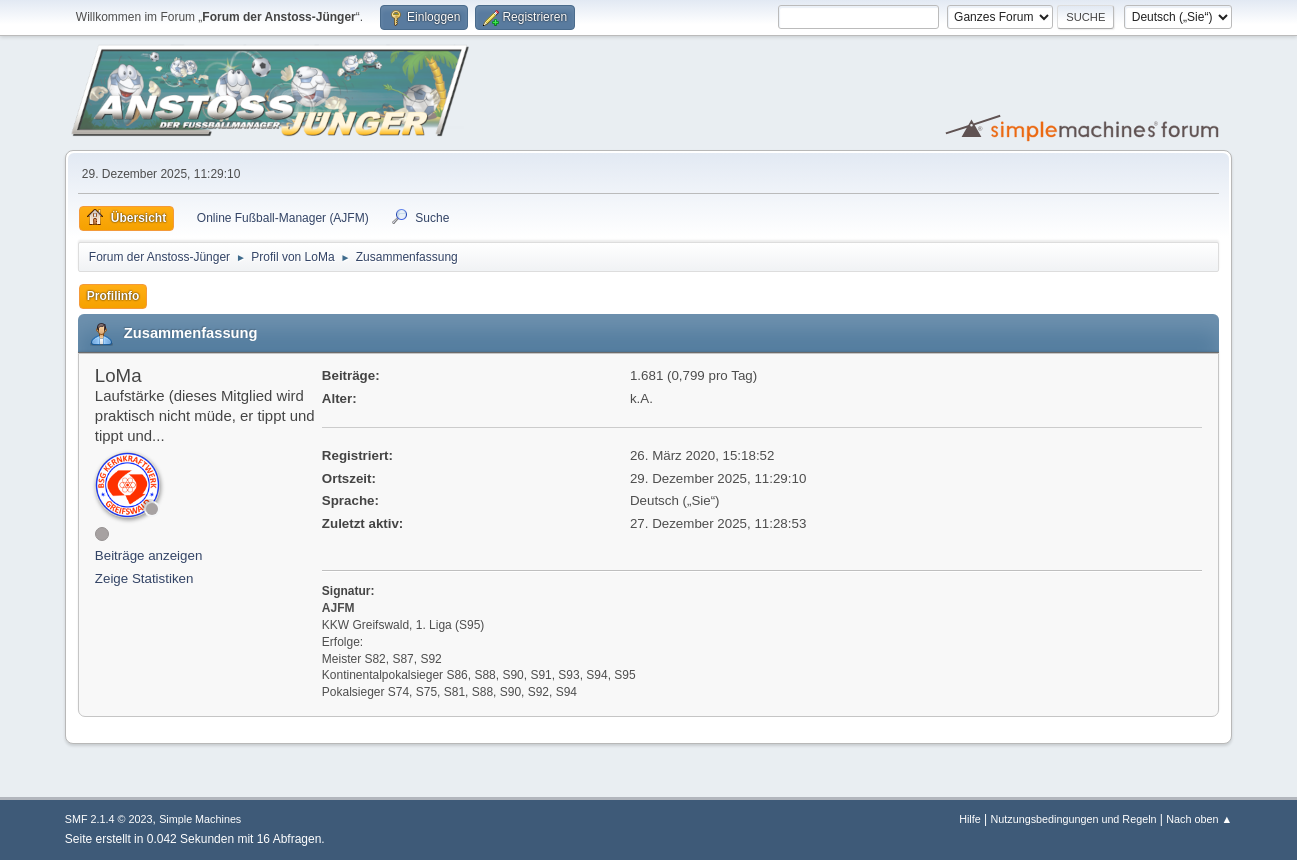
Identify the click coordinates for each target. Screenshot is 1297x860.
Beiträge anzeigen (148, 555)
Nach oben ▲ (1199, 819)
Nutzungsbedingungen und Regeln (1073, 819)
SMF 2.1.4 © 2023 (109, 819)
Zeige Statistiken (144, 578)
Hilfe (970, 819)
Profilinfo (113, 296)
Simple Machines (200, 819)
